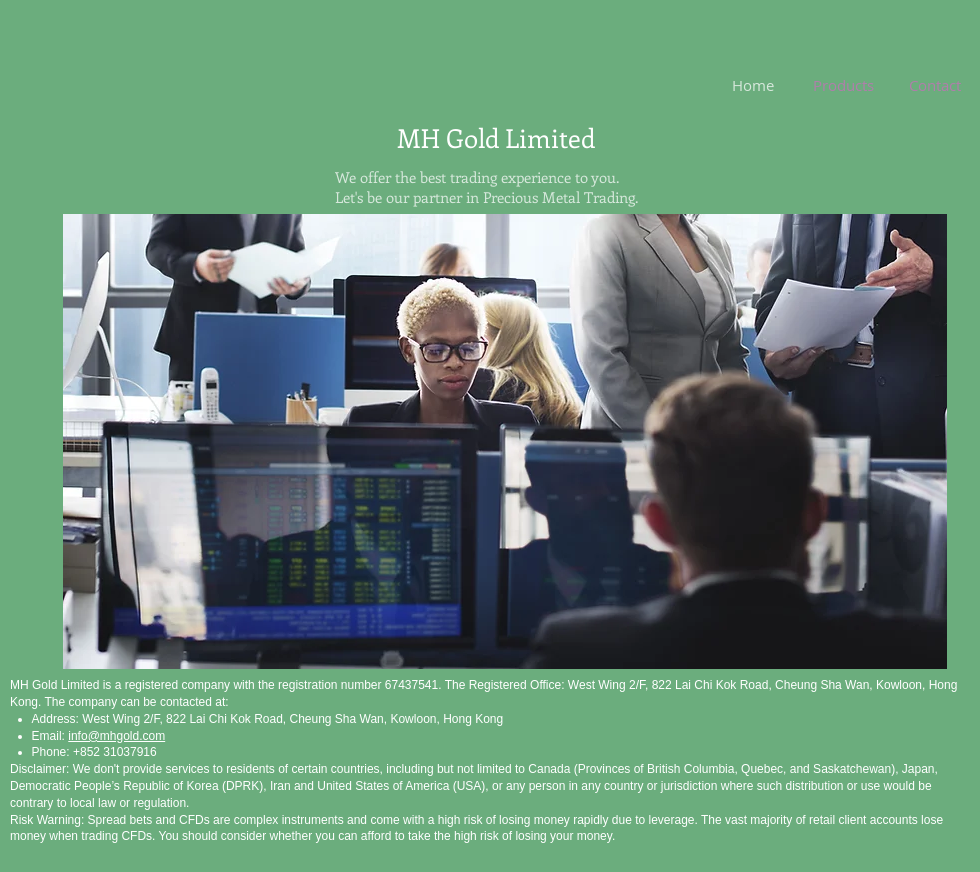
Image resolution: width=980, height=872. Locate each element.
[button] (505, 441)
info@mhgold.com (116, 736)
